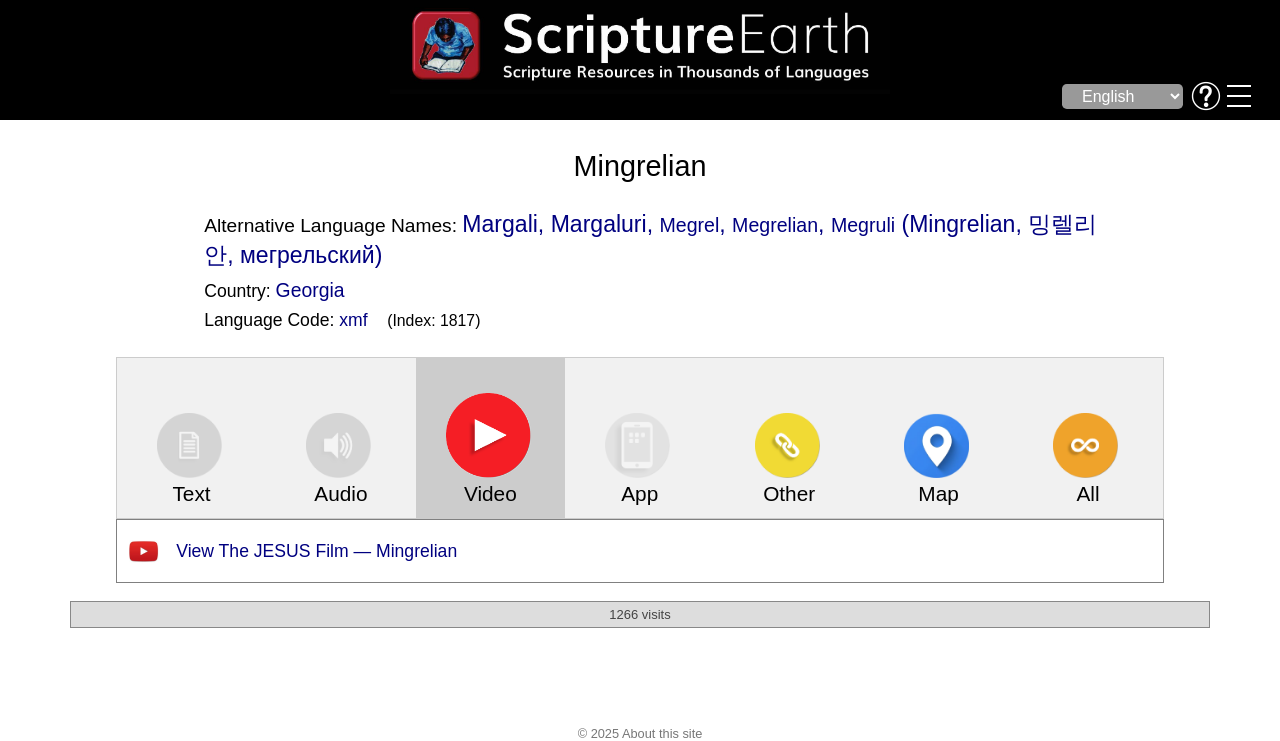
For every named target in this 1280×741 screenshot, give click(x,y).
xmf (353, 320)
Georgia (310, 290)
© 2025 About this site (640, 733)
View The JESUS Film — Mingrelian (316, 551)
